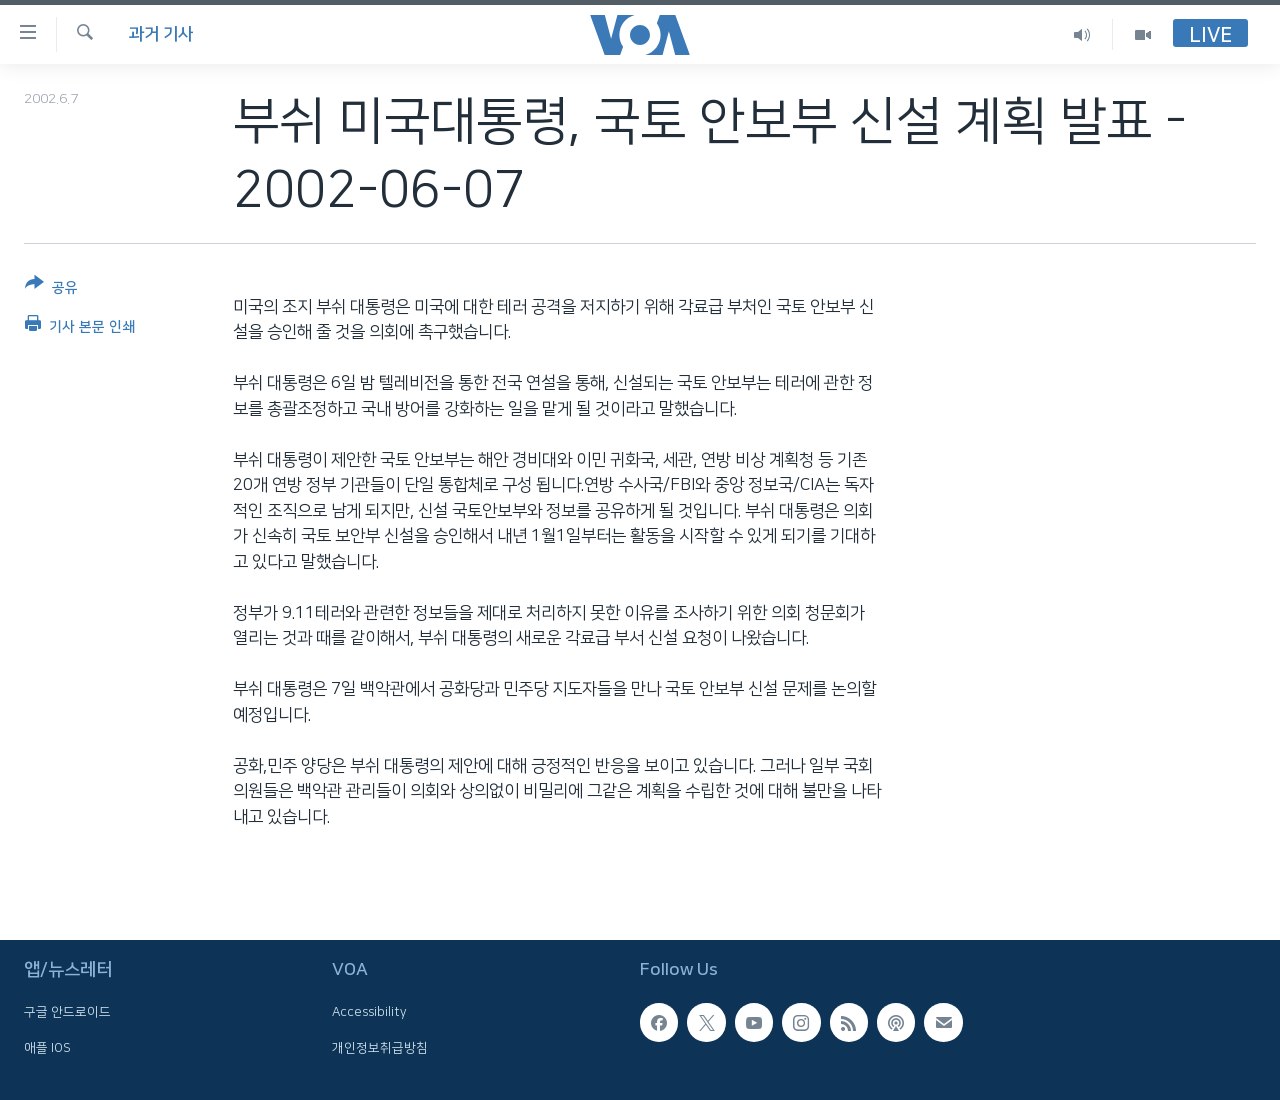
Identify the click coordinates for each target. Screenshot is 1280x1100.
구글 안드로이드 (67, 1012)
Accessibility (369, 1012)
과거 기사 (161, 34)
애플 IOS (47, 1047)
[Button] (51, 289)
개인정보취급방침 (380, 1047)
